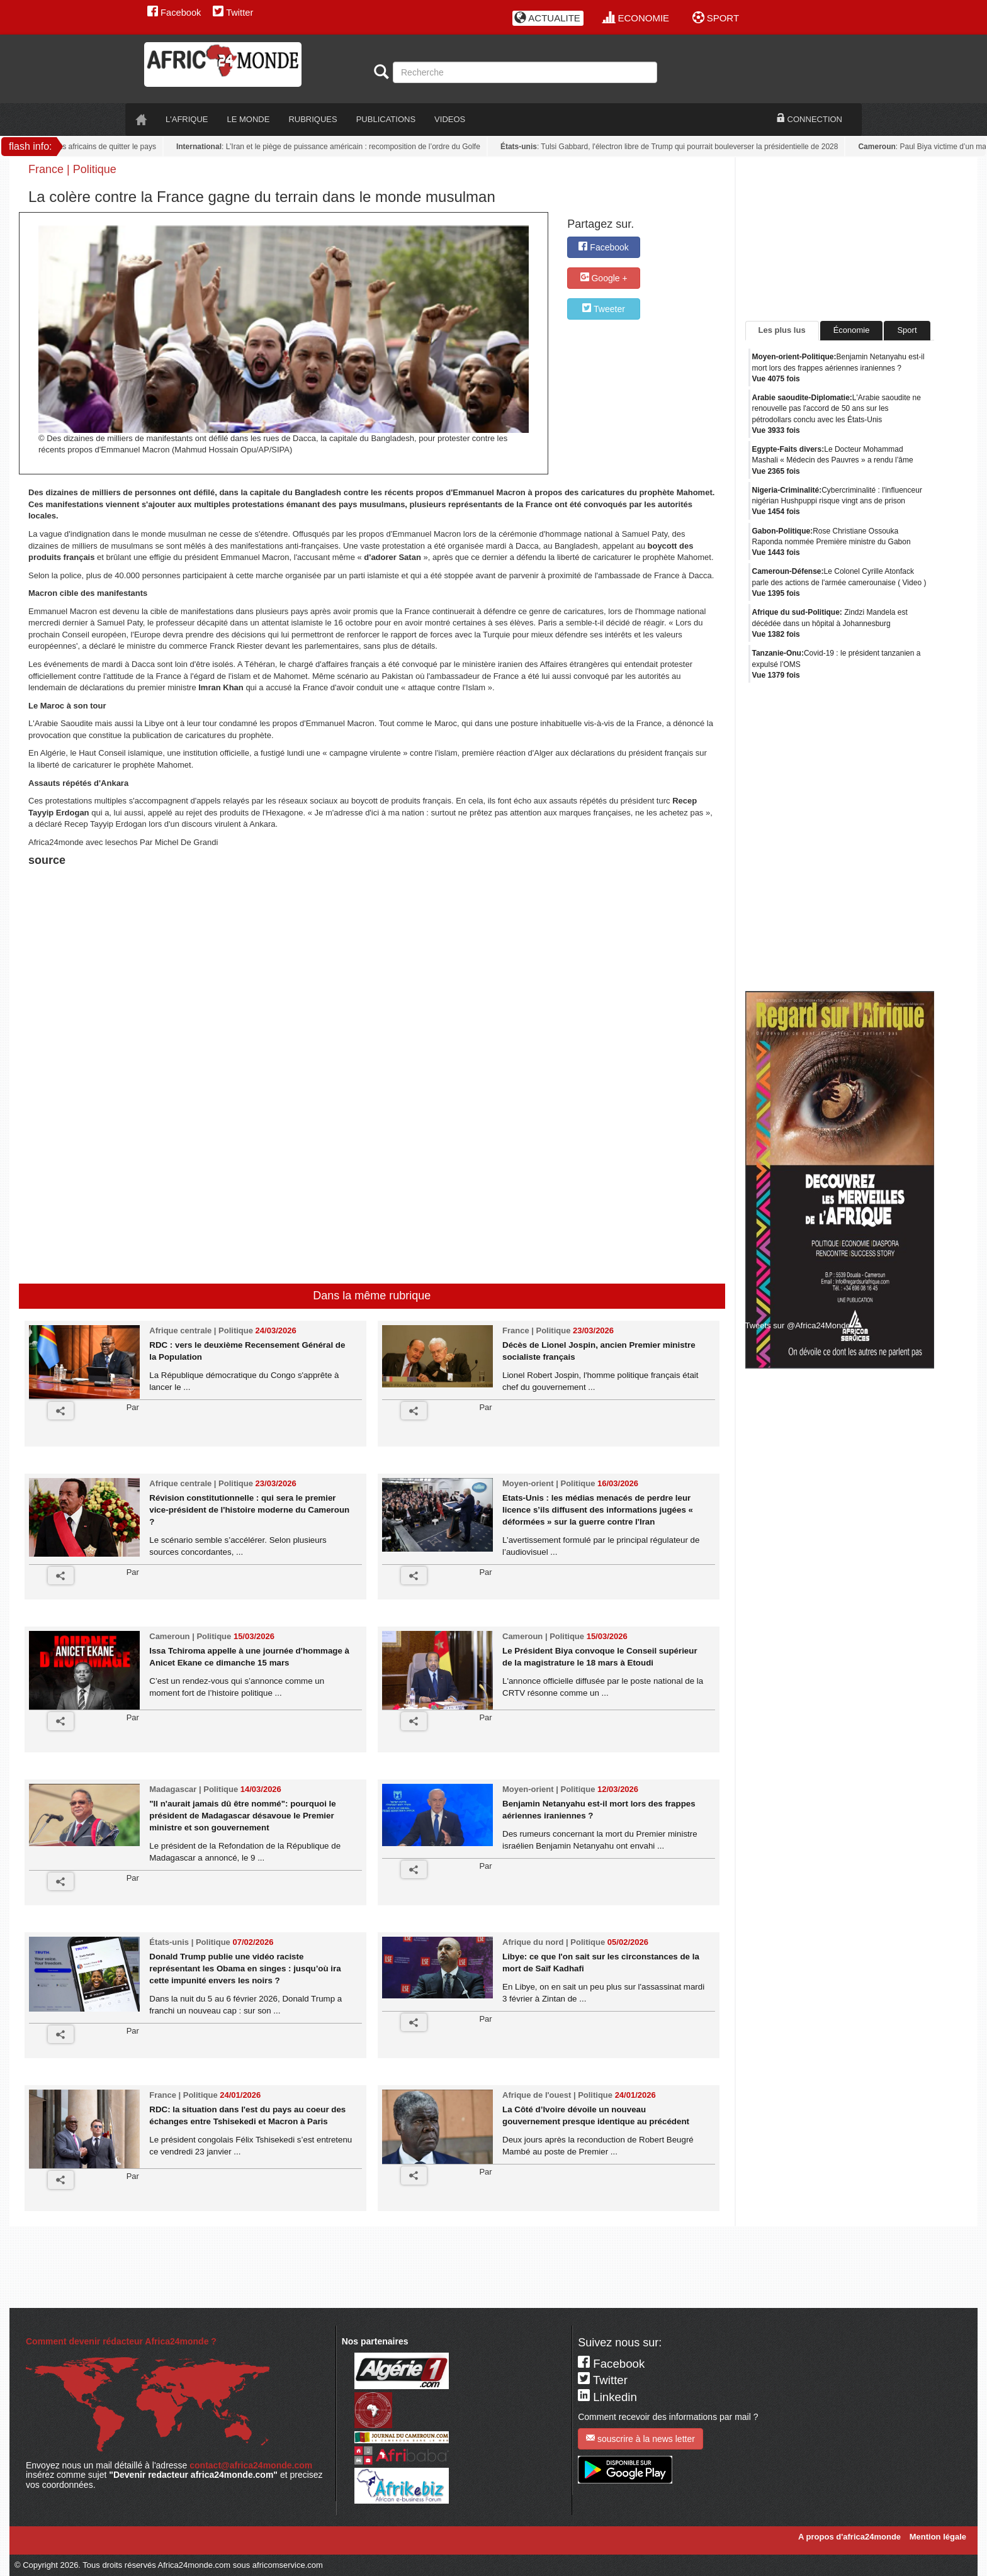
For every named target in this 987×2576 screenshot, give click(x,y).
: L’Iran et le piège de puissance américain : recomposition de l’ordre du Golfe (332, 146)
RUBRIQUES (312, 119)
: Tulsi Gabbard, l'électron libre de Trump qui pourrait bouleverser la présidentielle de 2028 (673, 146)
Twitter (233, 13)
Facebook (174, 13)
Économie (851, 330)
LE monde (248, 119)
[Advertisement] (185, 902)
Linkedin (607, 2397)
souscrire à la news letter (640, 2438)
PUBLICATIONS (385, 119)
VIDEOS (449, 119)
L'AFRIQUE (187, 119)
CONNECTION (809, 119)
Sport (906, 330)
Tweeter (603, 308)
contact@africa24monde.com (250, 2465)
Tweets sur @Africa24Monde (797, 1325)
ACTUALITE (547, 18)
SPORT (716, 18)
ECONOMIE (636, 18)
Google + (604, 277)
